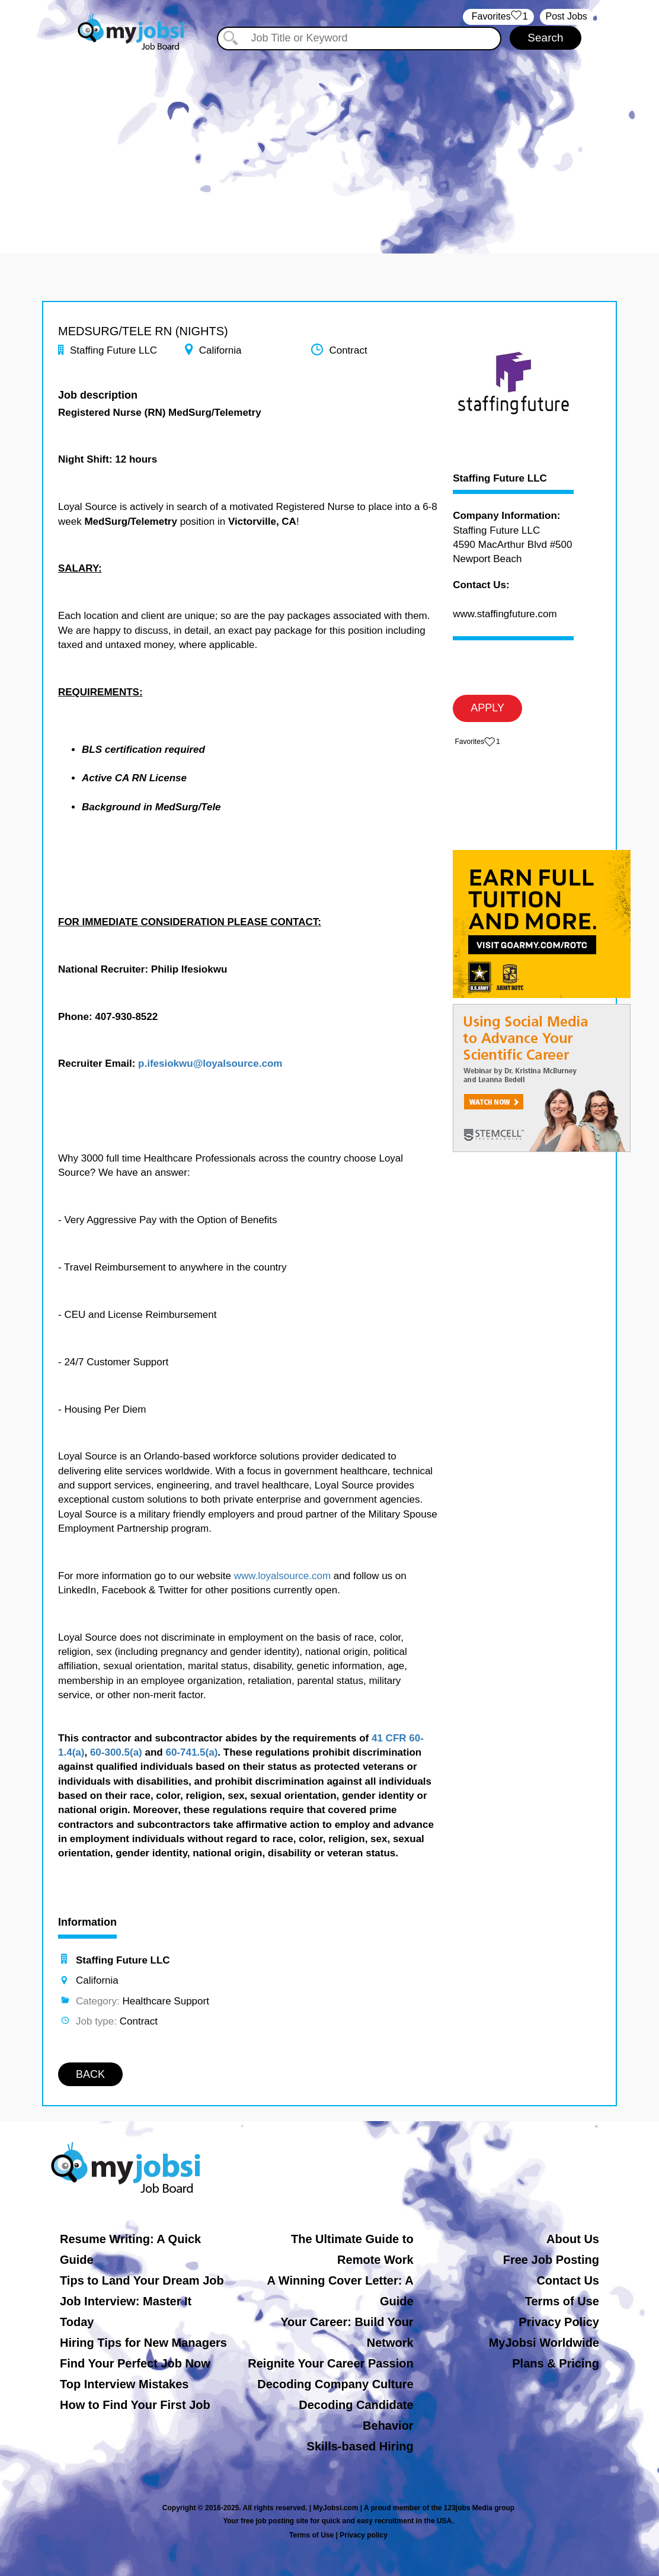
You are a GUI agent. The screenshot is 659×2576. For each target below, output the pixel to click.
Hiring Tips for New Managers (143, 2342)
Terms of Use (562, 2301)
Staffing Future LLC (500, 478)
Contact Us (567, 2280)
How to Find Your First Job (135, 2404)
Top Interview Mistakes (124, 2384)
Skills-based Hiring (360, 2446)
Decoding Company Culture (335, 2384)
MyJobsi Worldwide (544, 2342)
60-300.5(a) (116, 1752)
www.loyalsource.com (282, 1575)
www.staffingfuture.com (504, 614)
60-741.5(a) (191, 1752)
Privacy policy (364, 2535)
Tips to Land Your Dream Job (142, 2280)
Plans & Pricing (555, 2363)
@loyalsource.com (238, 1063)
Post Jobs (566, 16)
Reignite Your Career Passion (330, 2363)
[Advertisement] (329, 141)
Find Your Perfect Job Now (135, 2363)
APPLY (487, 708)
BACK (90, 2074)
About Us (572, 2238)
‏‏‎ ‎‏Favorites (498, 17)
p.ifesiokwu (165, 1063)
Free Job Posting (551, 2259)
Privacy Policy (559, 2321)
